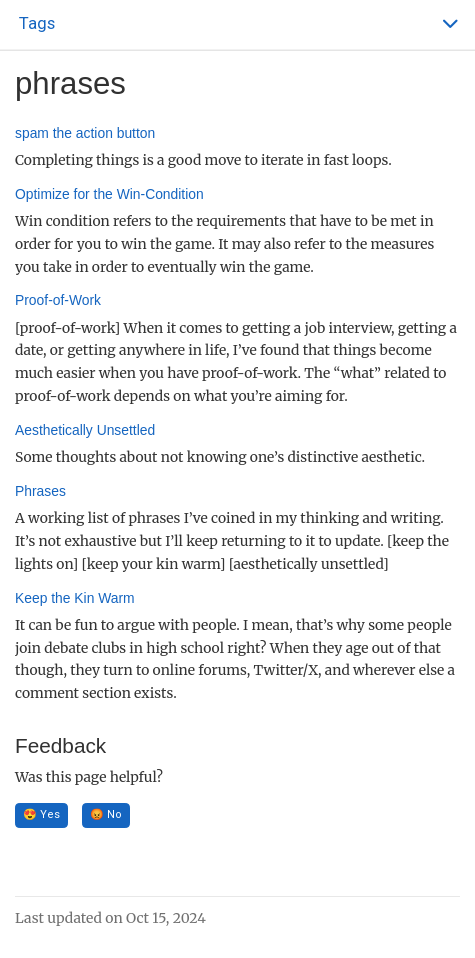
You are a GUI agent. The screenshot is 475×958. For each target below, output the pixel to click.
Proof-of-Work (58, 300)
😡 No (106, 814)
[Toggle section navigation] (237, 24)
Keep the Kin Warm (75, 598)
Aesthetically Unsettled (85, 430)
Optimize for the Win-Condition (109, 194)
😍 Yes (41, 814)
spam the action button (85, 133)
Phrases (40, 491)
